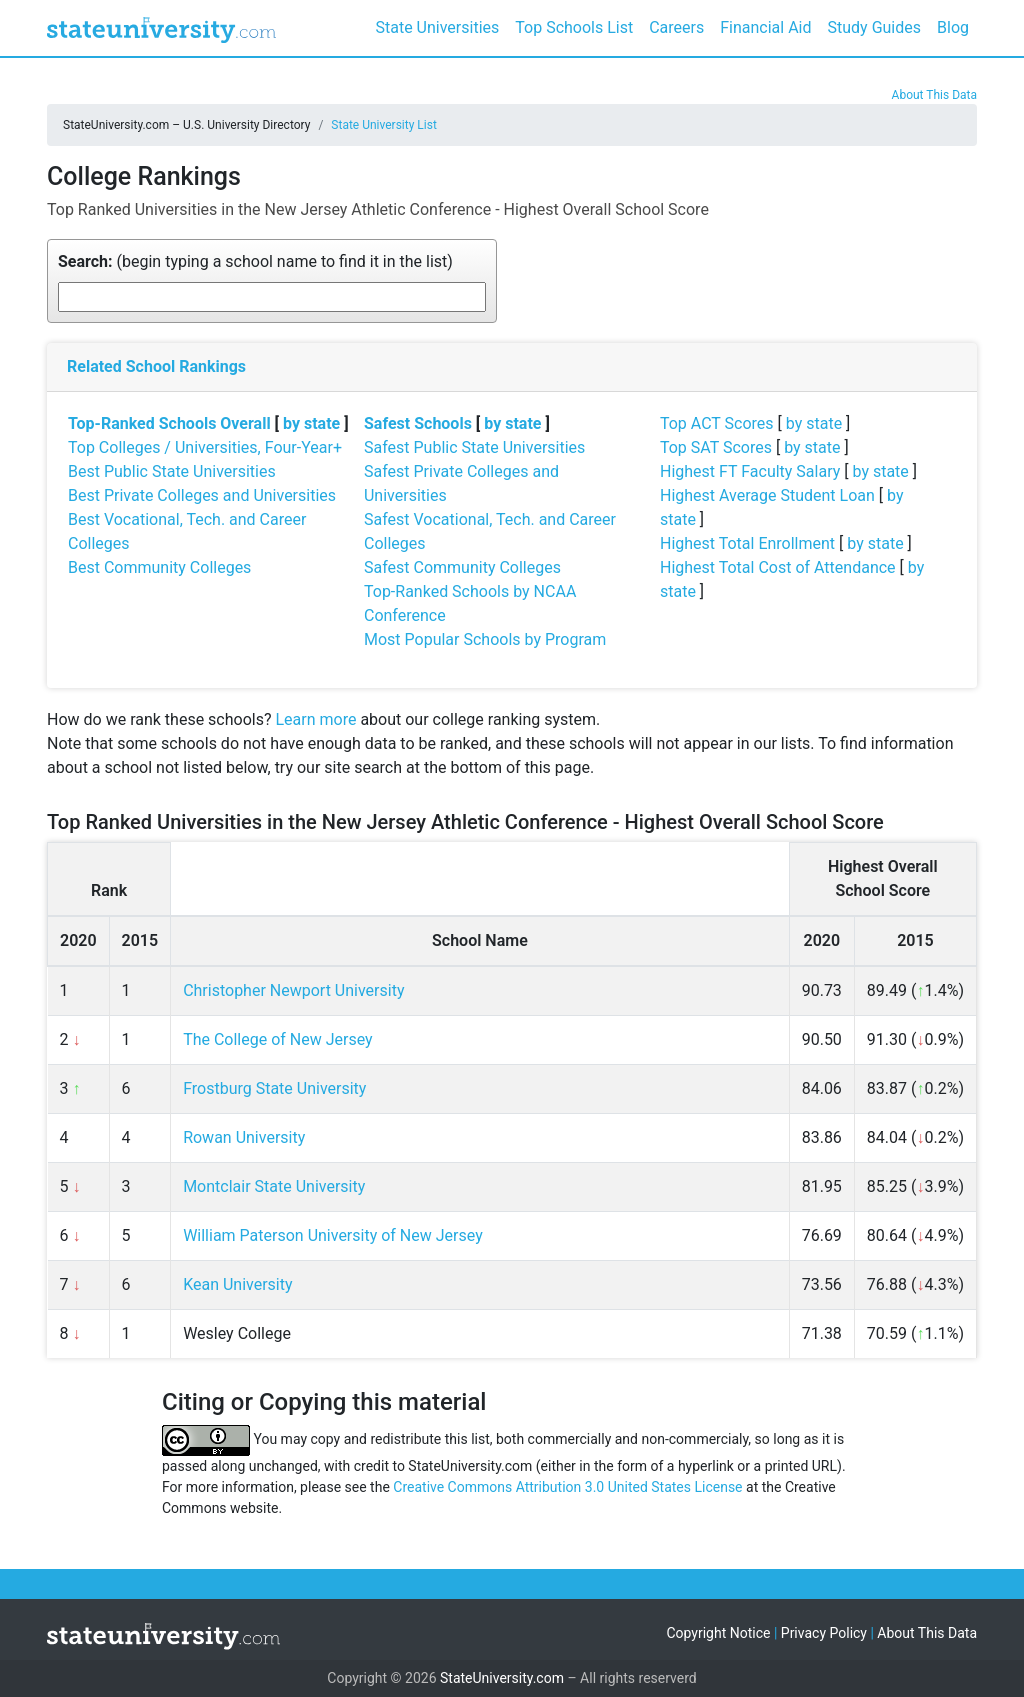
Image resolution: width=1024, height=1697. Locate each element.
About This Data (934, 95)
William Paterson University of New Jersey (333, 1235)
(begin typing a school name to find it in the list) (255, 261)
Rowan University (244, 1137)
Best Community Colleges (159, 567)
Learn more (315, 719)
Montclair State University (274, 1186)
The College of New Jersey (278, 1039)
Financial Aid (765, 27)
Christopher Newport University (293, 990)
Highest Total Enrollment (747, 543)
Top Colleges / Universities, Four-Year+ (205, 447)
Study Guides (875, 27)
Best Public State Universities (172, 471)
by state (311, 423)
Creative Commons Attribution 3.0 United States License (567, 1487)
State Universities (437, 27)
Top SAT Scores (716, 447)
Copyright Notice (718, 1633)
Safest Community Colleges (462, 567)
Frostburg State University (274, 1088)
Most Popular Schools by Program (485, 639)
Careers (676, 27)
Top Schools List (574, 27)
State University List (384, 125)
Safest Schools (418, 423)
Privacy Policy (824, 1633)
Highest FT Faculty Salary (750, 471)
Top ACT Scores (717, 423)
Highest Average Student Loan (767, 495)
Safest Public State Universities (474, 447)
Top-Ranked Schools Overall (169, 423)
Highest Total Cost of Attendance (778, 567)
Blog (953, 27)
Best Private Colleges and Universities (202, 495)
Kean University (237, 1284)
